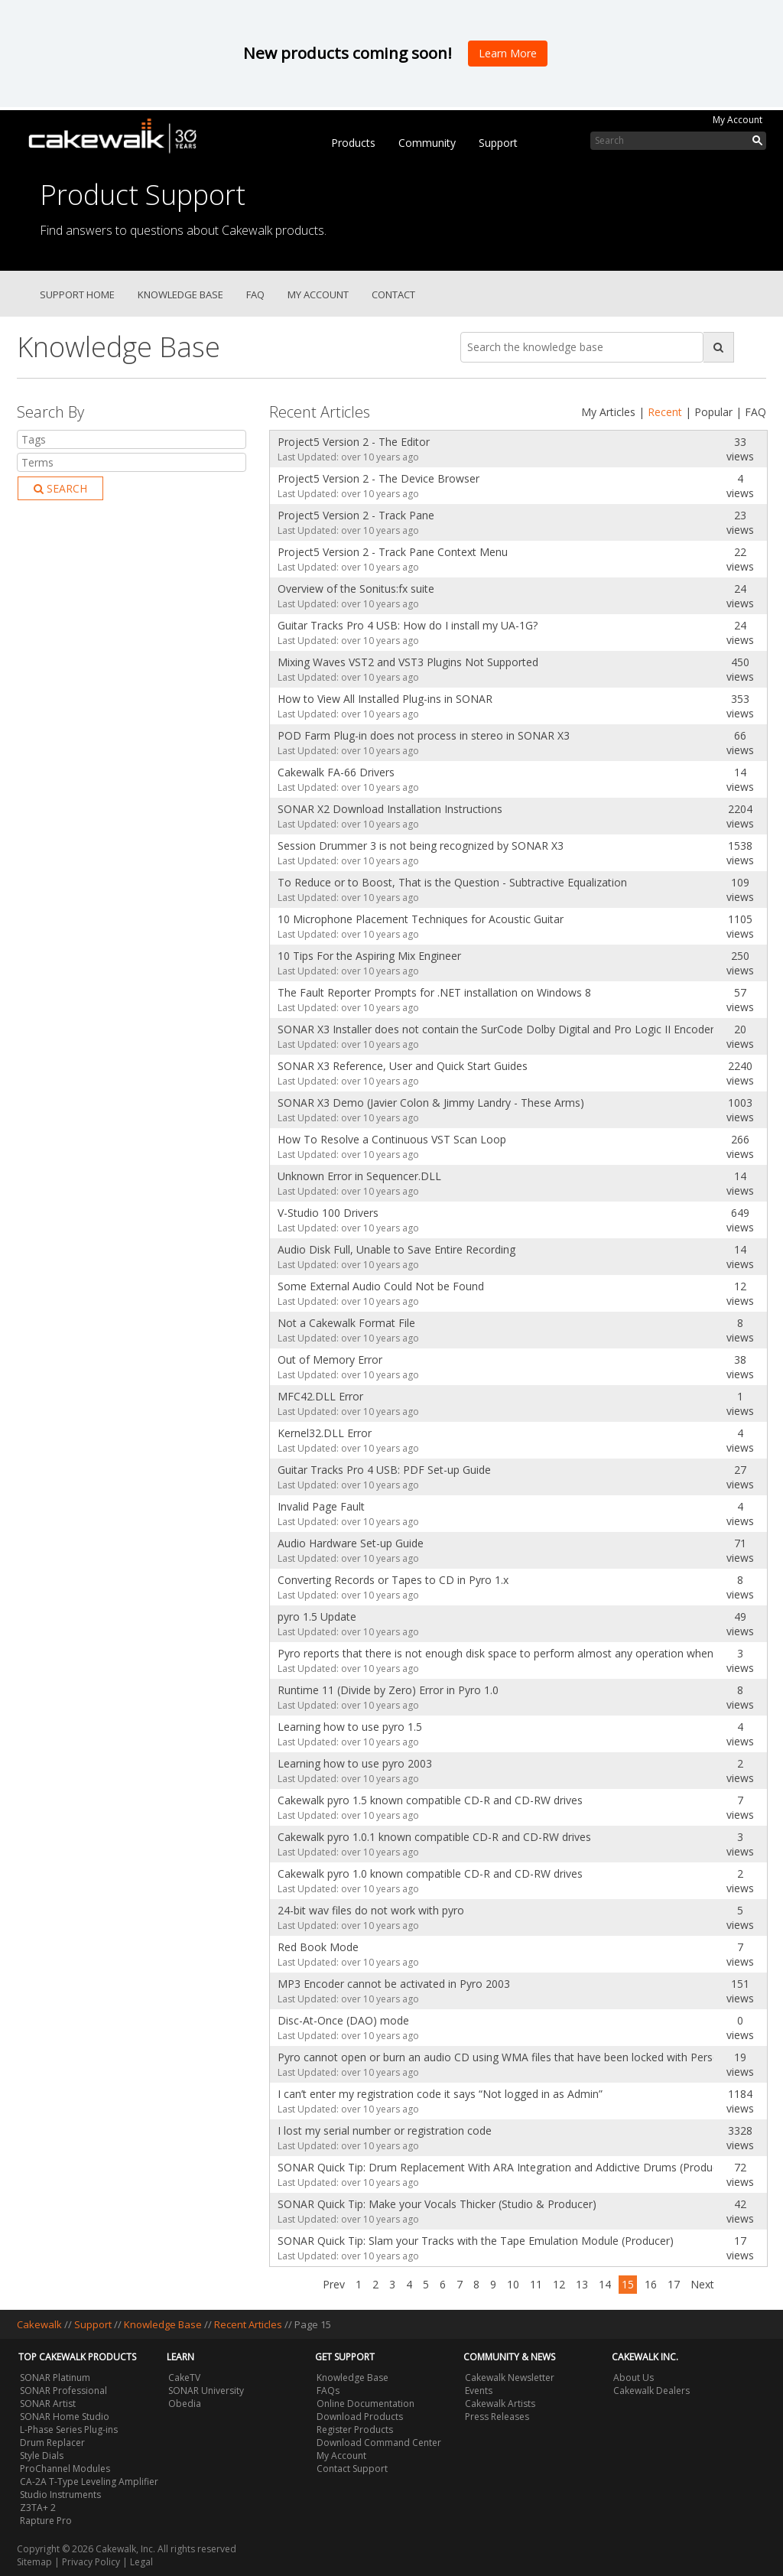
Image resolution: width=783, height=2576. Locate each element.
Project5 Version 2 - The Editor (354, 441)
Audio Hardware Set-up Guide (351, 1543)
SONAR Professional (63, 2390)
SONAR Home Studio (64, 2416)
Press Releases (497, 2416)
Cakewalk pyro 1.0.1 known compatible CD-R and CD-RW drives (434, 1837)
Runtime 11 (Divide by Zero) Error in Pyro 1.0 (388, 1690)
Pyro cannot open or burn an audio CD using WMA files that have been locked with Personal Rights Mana (492, 2057)
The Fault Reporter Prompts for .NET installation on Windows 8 (434, 992)
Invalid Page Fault (321, 1506)
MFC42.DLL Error (320, 1396)
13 (582, 2284)
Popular (713, 412)
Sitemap (34, 2561)
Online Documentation (365, 2403)
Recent (665, 412)
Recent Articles (248, 2324)
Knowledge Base (180, 294)
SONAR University (206, 2390)
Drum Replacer (52, 2442)
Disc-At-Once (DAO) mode (343, 2020)
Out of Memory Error (330, 1359)
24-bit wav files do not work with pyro (371, 1910)
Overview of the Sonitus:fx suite (356, 588)
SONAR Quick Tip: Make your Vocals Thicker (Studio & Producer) (437, 2204)
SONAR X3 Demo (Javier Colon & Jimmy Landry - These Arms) (431, 1102)
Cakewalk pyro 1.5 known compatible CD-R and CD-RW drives (430, 1800)
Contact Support (352, 2468)
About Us (633, 2377)
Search (60, 488)
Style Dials (41, 2455)
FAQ (255, 294)
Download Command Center (379, 2442)
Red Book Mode (318, 1947)
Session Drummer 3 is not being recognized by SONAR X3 (421, 845)
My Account (737, 119)
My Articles (608, 412)
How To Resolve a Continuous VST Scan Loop (392, 1139)
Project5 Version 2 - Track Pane (356, 515)
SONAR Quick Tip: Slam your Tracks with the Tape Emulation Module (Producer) (476, 2240)
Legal (141, 2561)
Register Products (355, 2429)
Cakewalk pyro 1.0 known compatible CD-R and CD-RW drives (430, 1873)
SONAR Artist (48, 2403)
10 (513, 2284)
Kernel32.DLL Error (325, 1433)
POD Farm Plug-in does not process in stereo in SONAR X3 (424, 735)
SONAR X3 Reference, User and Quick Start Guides (403, 1066)
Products (353, 142)
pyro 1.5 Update (317, 1616)
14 (605, 2284)
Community (427, 142)
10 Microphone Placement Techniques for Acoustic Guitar (421, 919)
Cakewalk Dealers (651, 2390)
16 (651, 2284)
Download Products (360, 2416)
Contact (393, 294)
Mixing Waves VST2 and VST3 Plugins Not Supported (408, 662)
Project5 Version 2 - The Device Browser (378, 478)
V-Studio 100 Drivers (328, 1212)
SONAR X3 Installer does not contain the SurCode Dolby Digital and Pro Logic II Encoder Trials (492, 1029)
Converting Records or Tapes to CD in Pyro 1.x (393, 1580)
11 (536, 2284)
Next (702, 2284)
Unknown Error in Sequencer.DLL (359, 1176)
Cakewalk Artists (500, 2403)
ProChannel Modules (65, 2468)
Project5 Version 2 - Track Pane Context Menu (393, 552)
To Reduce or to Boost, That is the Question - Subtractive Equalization (452, 882)
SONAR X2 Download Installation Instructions (390, 809)
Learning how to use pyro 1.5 (350, 1726)
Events (478, 2390)
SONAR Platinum (55, 2377)
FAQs (328, 2390)
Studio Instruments (60, 2494)
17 (674, 2284)
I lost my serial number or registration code (385, 2130)
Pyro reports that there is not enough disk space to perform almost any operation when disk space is (492, 1653)
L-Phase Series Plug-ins (69, 2429)
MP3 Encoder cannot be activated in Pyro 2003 (394, 1983)
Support (498, 142)
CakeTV (184, 2377)
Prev (334, 2284)
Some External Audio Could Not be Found (381, 1286)
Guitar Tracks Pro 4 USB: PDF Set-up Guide (384, 1469)
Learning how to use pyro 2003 (355, 1763)
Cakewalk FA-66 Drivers (336, 772)
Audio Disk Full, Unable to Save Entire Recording (396, 1249)
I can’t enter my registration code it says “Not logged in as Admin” (440, 2093)
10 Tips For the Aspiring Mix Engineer (369, 955)
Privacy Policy (91, 2561)
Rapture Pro (46, 2520)
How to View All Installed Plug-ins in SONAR (385, 698)
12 (559, 2284)
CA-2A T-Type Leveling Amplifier (89, 2481)
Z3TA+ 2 (38, 2507)
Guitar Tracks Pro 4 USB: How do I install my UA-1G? (408, 625)
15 (628, 2284)
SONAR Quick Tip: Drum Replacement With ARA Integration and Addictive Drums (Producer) (492, 2167)
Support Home (77, 294)
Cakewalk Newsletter (509, 2377)
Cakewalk (39, 2324)
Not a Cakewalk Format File (346, 1323)
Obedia (184, 2403)
